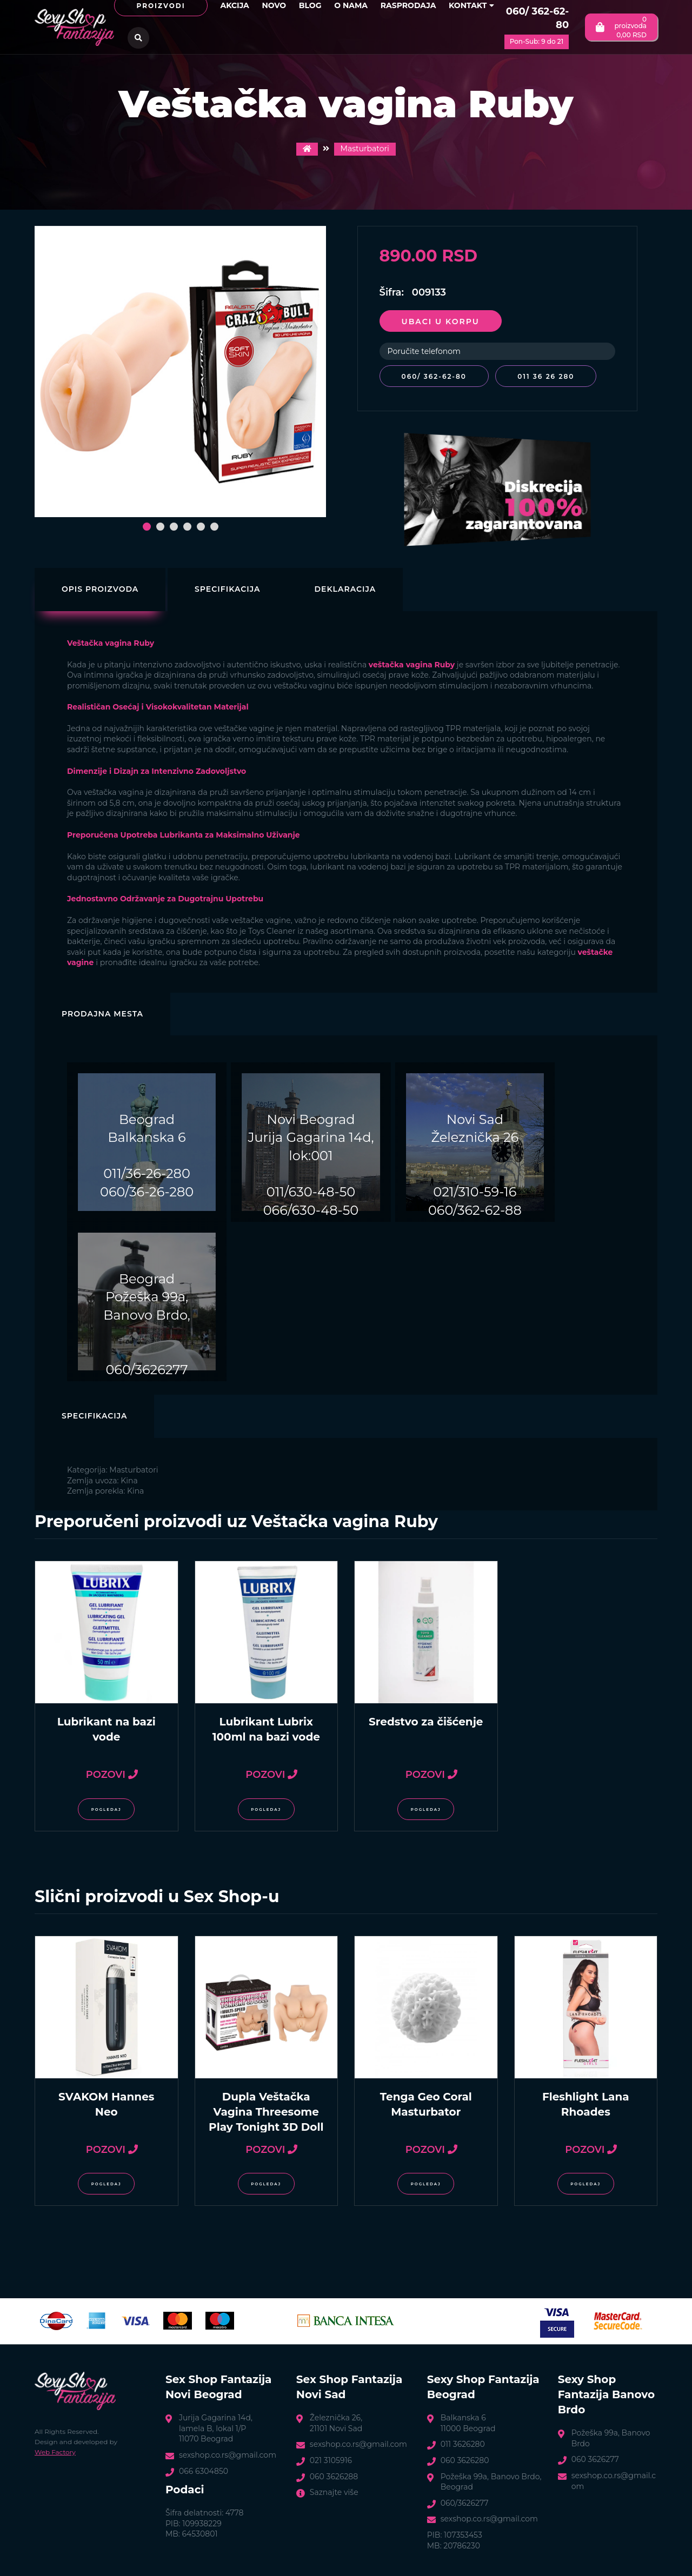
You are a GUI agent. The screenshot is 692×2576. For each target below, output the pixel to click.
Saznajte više (334, 2490)
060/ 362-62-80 (537, 18)
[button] (147, 526)
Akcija (234, 5)
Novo (274, 5)
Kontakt (471, 5)
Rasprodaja (408, 5)
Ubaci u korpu (441, 321)
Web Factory (55, 2450)
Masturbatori (365, 148)
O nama (351, 5)
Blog (310, 5)
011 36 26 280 (549, 376)
